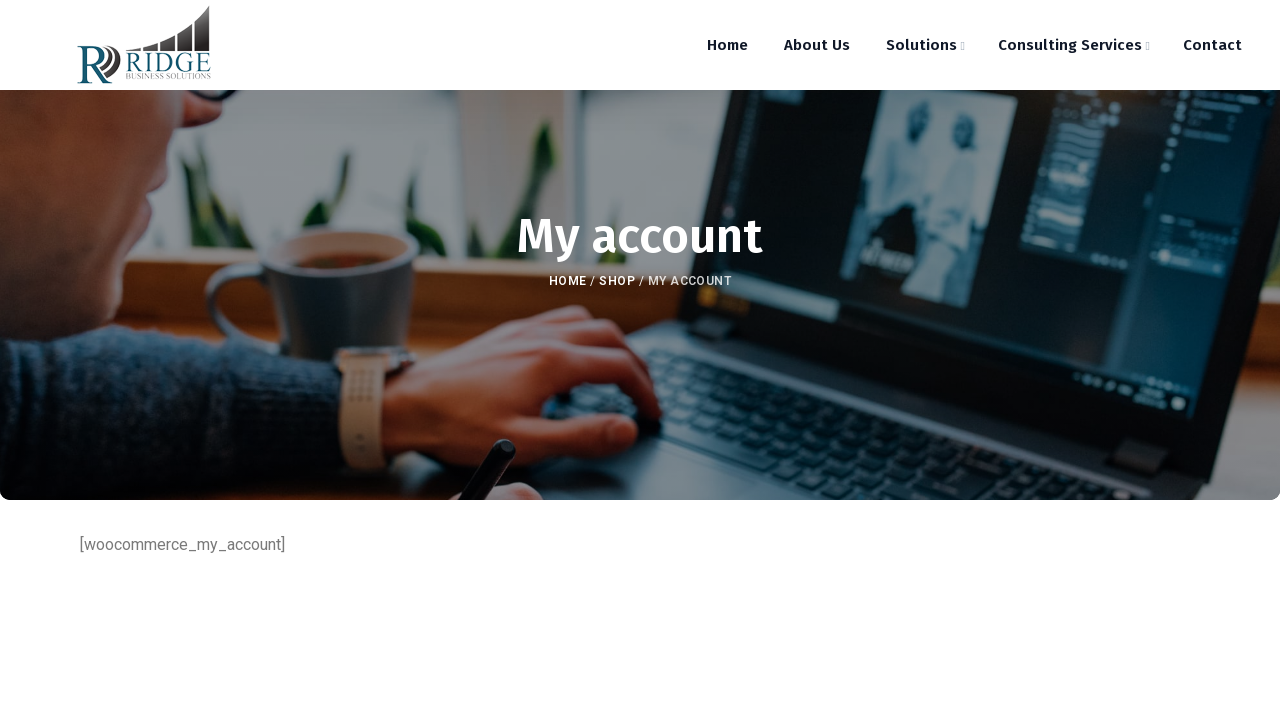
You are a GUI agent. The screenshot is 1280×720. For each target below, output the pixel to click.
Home (568, 281)
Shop (617, 281)
